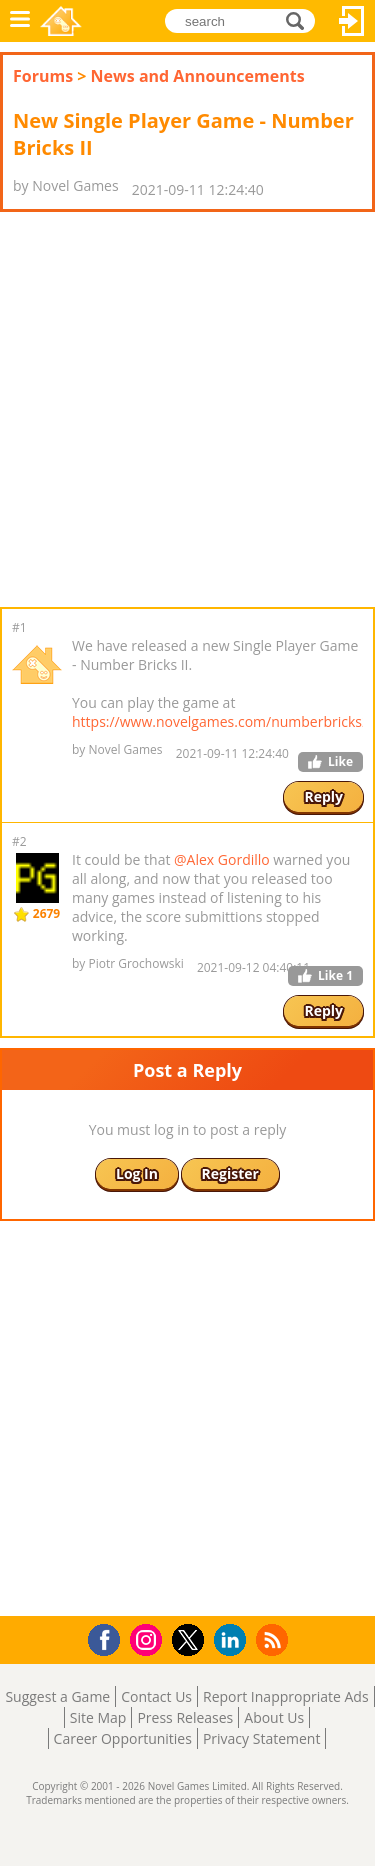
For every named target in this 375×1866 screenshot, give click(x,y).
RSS (274, 1639)
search (300, 19)
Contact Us (156, 1696)
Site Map (98, 1717)
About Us (274, 1717)
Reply (323, 796)
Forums (43, 76)
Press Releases (185, 1717)
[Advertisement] (187, 409)
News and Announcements (198, 76)
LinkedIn (233, 1640)
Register (230, 1173)
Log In (352, 21)
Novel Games (61, 21)
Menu (20, 21)
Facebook (109, 1637)
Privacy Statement (262, 1738)
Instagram (149, 1638)
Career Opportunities (123, 1738)
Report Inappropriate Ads (286, 1696)
